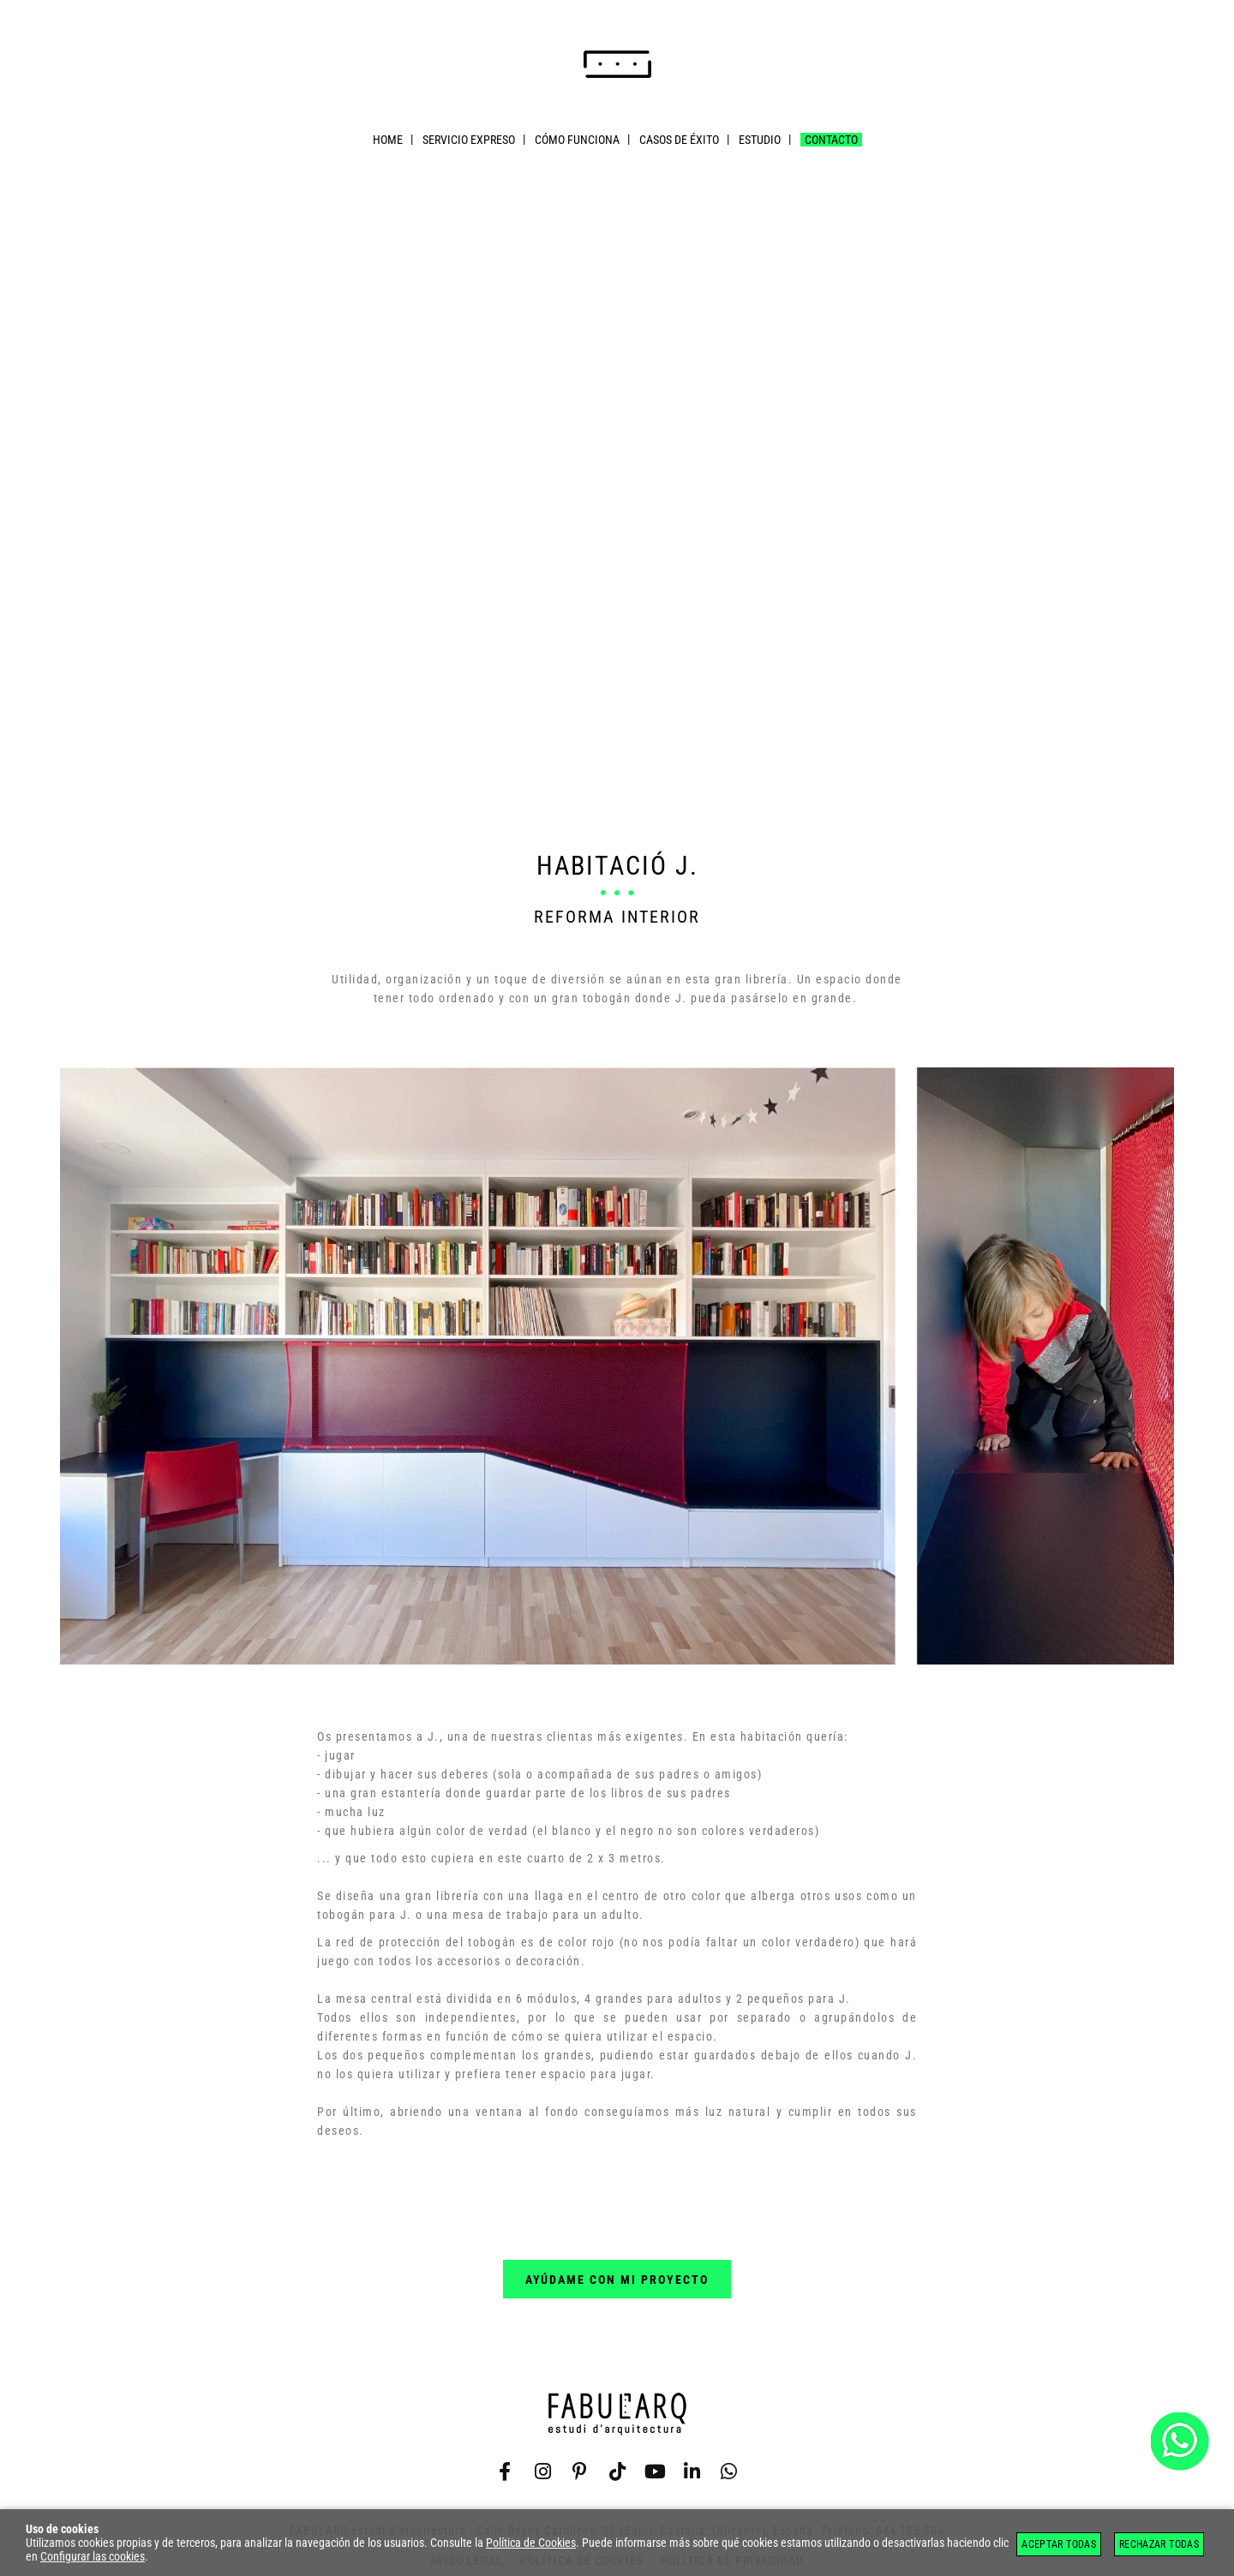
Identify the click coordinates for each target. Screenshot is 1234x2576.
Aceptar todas (1058, 2544)
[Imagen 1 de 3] (617, 1367)
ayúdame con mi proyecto (617, 2279)
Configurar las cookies (92, 2556)
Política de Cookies (531, 2542)
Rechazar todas (1159, 2544)
